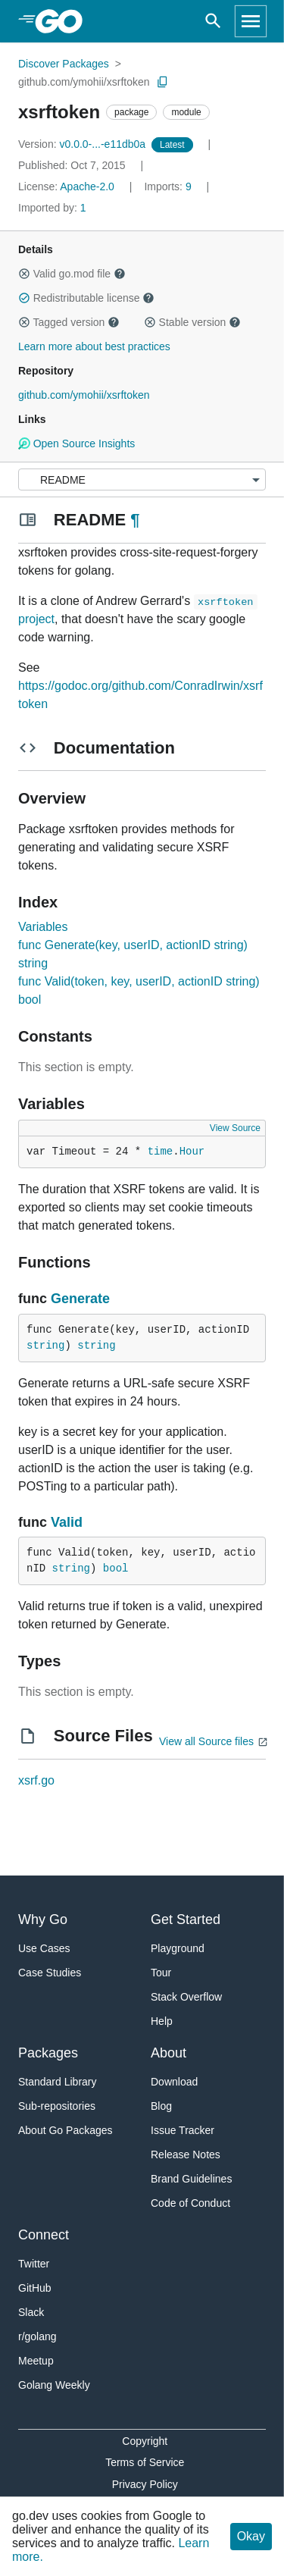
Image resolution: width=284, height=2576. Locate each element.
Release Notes (185, 2154)
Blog (161, 2106)
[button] (24, 274)
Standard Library (57, 2082)
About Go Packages (65, 2130)
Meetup (36, 2361)
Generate (80, 1298)
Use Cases (44, 1948)
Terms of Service (144, 2462)
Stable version (192, 322)
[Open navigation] (251, 21)
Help (162, 2021)
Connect (43, 2234)
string (45, 1346)
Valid (67, 1522)
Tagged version (69, 322)
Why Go (42, 1919)
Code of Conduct (190, 2203)
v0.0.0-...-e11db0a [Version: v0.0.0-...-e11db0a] (83, 144)
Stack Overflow (186, 1997)
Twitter (33, 2264)
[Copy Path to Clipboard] (163, 82)
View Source (235, 1128)
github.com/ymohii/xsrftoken (84, 82)
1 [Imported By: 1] (52, 208)
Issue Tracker (182, 2130)
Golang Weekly (54, 2385)
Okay (251, 2536)
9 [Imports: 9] (169, 186)
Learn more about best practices (94, 346)
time (160, 1151)
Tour (161, 1972)
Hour (192, 1151)
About (168, 2052)
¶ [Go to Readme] (134, 519)
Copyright (144, 2441)
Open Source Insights (76, 443)
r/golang (37, 2336)
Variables (43, 926)
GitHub (34, 2288)
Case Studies (49, 1972)
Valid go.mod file (72, 274)
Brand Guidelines (191, 2179)
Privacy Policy (145, 2484)
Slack (31, 2312)
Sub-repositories (56, 2106)
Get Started (185, 1919)
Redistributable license (86, 298)
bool (116, 1568)
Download (174, 2082)
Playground (177, 1948)
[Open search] (213, 21)
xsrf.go (36, 1780)
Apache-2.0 (87, 186)
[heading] (64, 21)
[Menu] (142, 479)
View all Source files (206, 1741)
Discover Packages (63, 64)
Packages (48, 2052)
